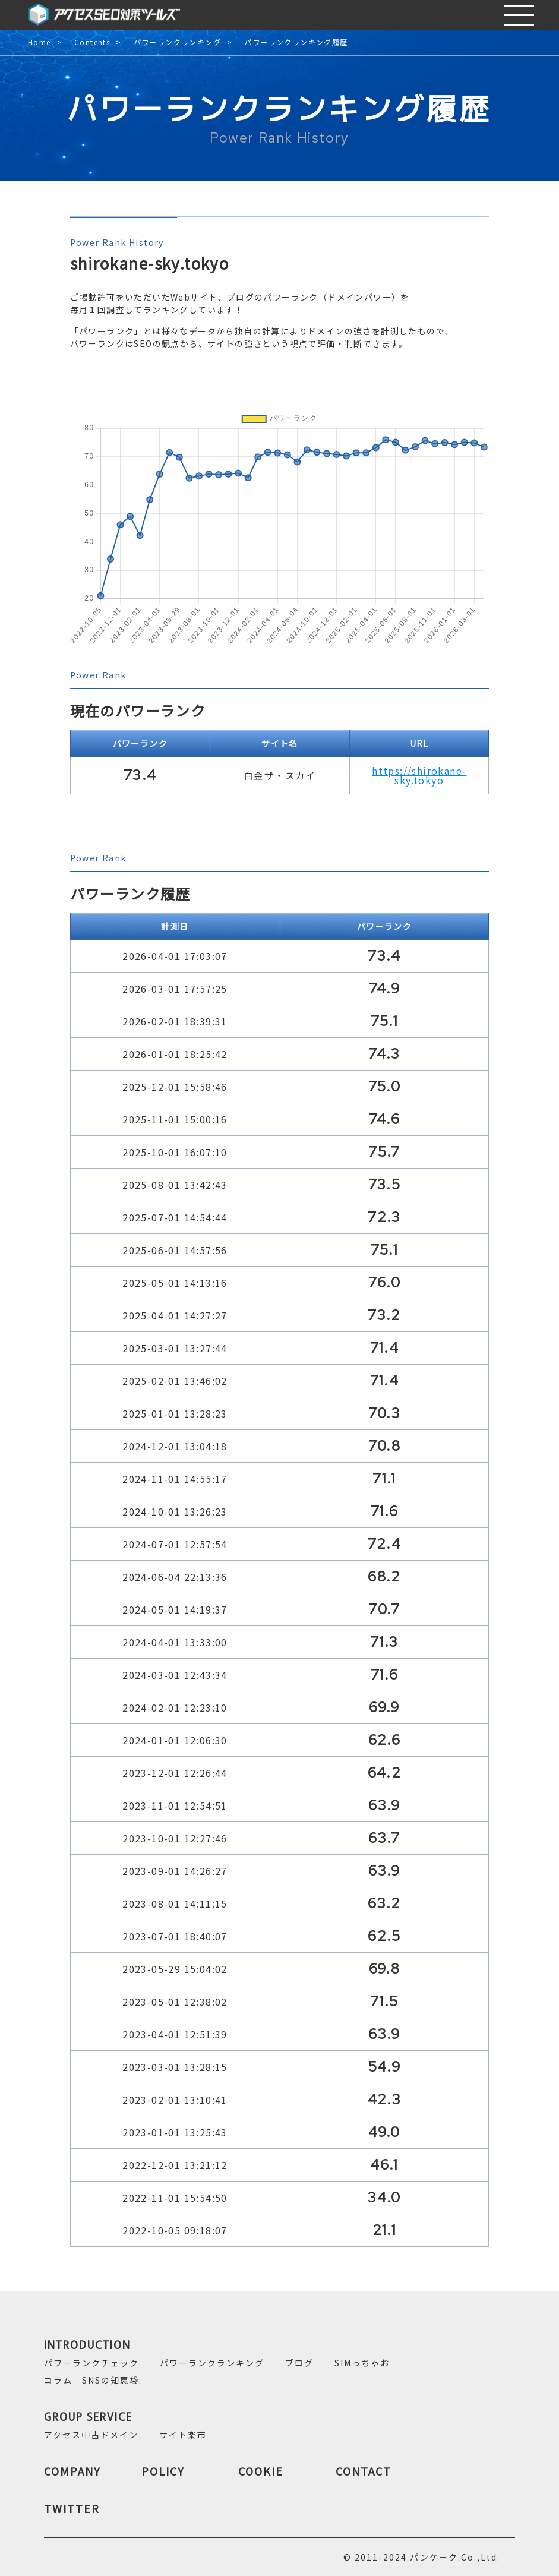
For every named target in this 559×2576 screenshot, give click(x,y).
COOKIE (260, 2471)
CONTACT (363, 2471)
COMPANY (72, 2471)
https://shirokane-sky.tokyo (419, 775)
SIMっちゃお (362, 2363)
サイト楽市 (183, 2435)
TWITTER (72, 2508)
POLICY (163, 2471)
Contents (92, 42)
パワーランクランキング (177, 42)
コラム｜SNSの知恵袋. (93, 2380)
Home (39, 42)
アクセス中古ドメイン (91, 2435)
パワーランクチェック (91, 2363)
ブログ (299, 2363)
